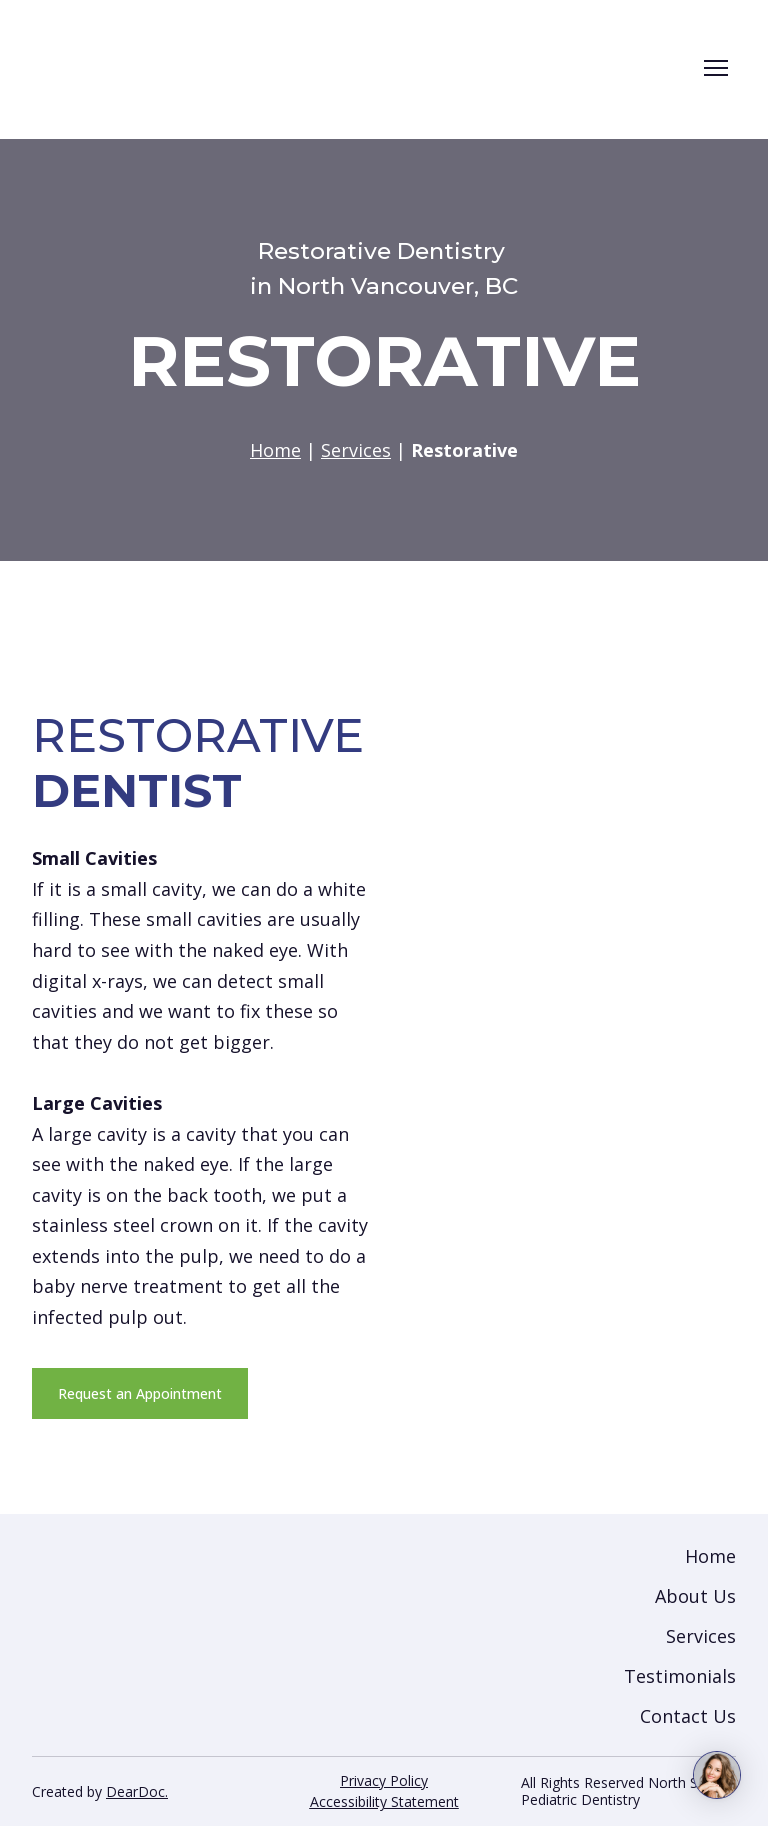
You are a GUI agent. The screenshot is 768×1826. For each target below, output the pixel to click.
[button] (140, 1393)
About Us (695, 1596)
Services (701, 1636)
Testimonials (680, 1676)
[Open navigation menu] (716, 68)
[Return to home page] (334, 67)
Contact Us (688, 1716)
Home (710, 1556)
